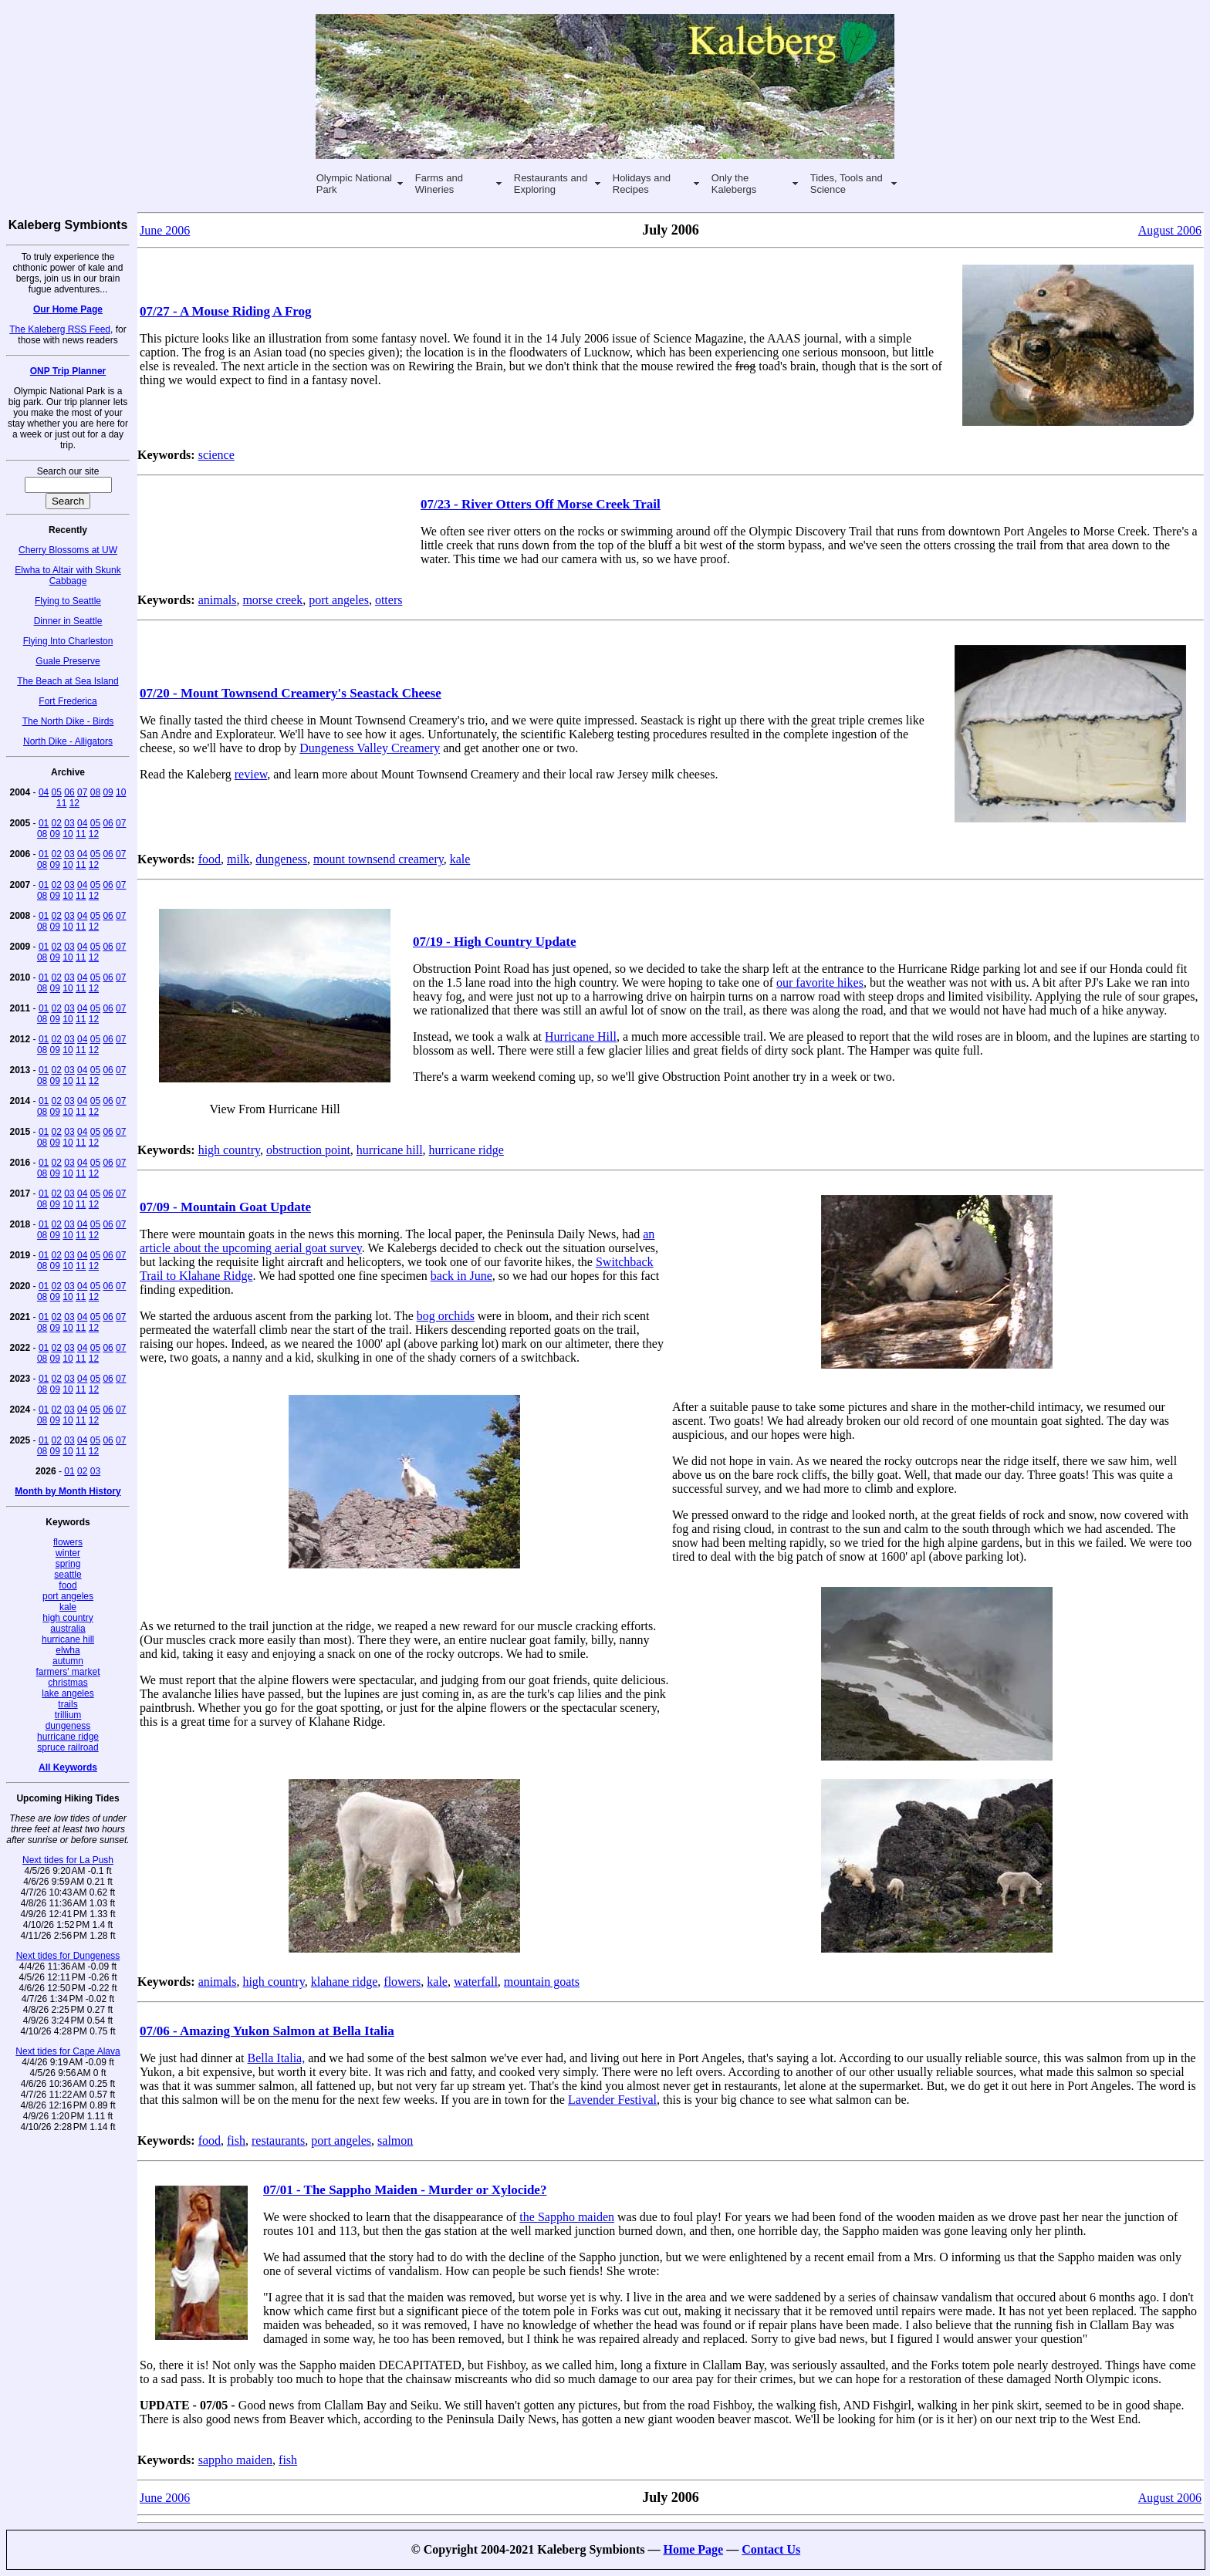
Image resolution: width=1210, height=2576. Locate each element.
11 (61, 803)
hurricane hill (68, 1639)
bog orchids (446, 1315)
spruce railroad (67, 1747)
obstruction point (308, 1149)
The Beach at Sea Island (67, 681)
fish (236, 2140)
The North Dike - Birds (68, 721)
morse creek (272, 599)
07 (82, 792)
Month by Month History (67, 1491)
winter (68, 1553)
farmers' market (68, 1671)
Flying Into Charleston (68, 641)
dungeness (68, 1725)
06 (69, 792)
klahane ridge (344, 1981)
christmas (67, 1682)
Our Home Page (68, 309)
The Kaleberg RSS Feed (59, 329)
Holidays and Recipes (642, 183)
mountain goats (542, 1981)
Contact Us (771, 2549)
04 (44, 792)
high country (67, 1617)
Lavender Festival (612, 2099)
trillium (68, 1715)
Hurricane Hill (581, 1036)
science (216, 454)
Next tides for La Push (67, 1860)
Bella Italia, (277, 2058)
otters (389, 599)
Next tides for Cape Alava (67, 2051)
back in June (461, 1275)
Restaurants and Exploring (550, 183)
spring (68, 1563)
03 (69, 823)
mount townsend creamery (378, 859)
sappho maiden (235, 2459)
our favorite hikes (820, 982)
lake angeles (67, 1693)
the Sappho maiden (566, 2216)
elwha (67, 1650)
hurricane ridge (68, 1736)
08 (95, 792)
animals (217, 599)
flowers (68, 1542)
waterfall (476, 1981)
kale (67, 1607)
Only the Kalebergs (734, 183)
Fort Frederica (67, 701)
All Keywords (68, 1767)
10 (121, 792)
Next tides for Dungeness (68, 1955)
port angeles (67, 1596)
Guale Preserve (67, 661)
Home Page (693, 2549)
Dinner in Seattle (68, 621)
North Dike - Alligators (68, 741)
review (251, 774)
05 (57, 792)
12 (74, 803)
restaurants (278, 2140)
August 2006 (1170, 230)
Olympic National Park (354, 183)
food (67, 1585)
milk (238, 859)
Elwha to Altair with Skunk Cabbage (67, 575)
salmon (395, 2140)
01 (44, 823)
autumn (67, 1661)
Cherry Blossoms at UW (68, 550)
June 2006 (165, 230)
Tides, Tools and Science (846, 183)
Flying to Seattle (68, 601)
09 (108, 792)
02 (57, 823)
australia (67, 1628)
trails (67, 1704)
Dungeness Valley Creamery (369, 748)
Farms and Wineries (439, 183)
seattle (67, 1574)
